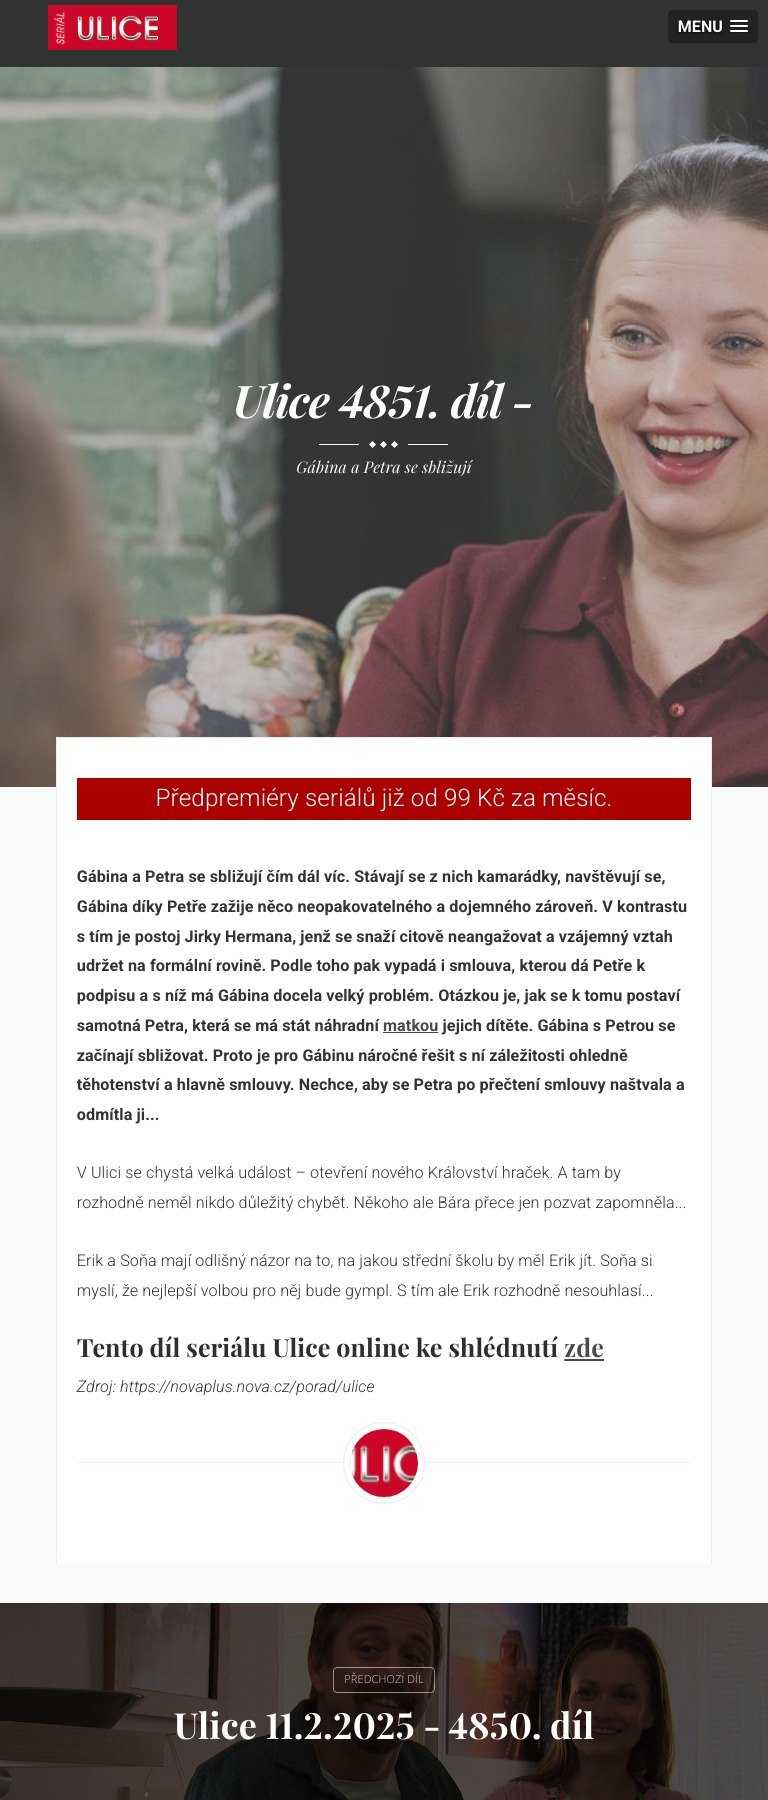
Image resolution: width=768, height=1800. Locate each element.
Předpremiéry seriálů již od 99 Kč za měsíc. (383, 798)
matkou (410, 1025)
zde (584, 1347)
